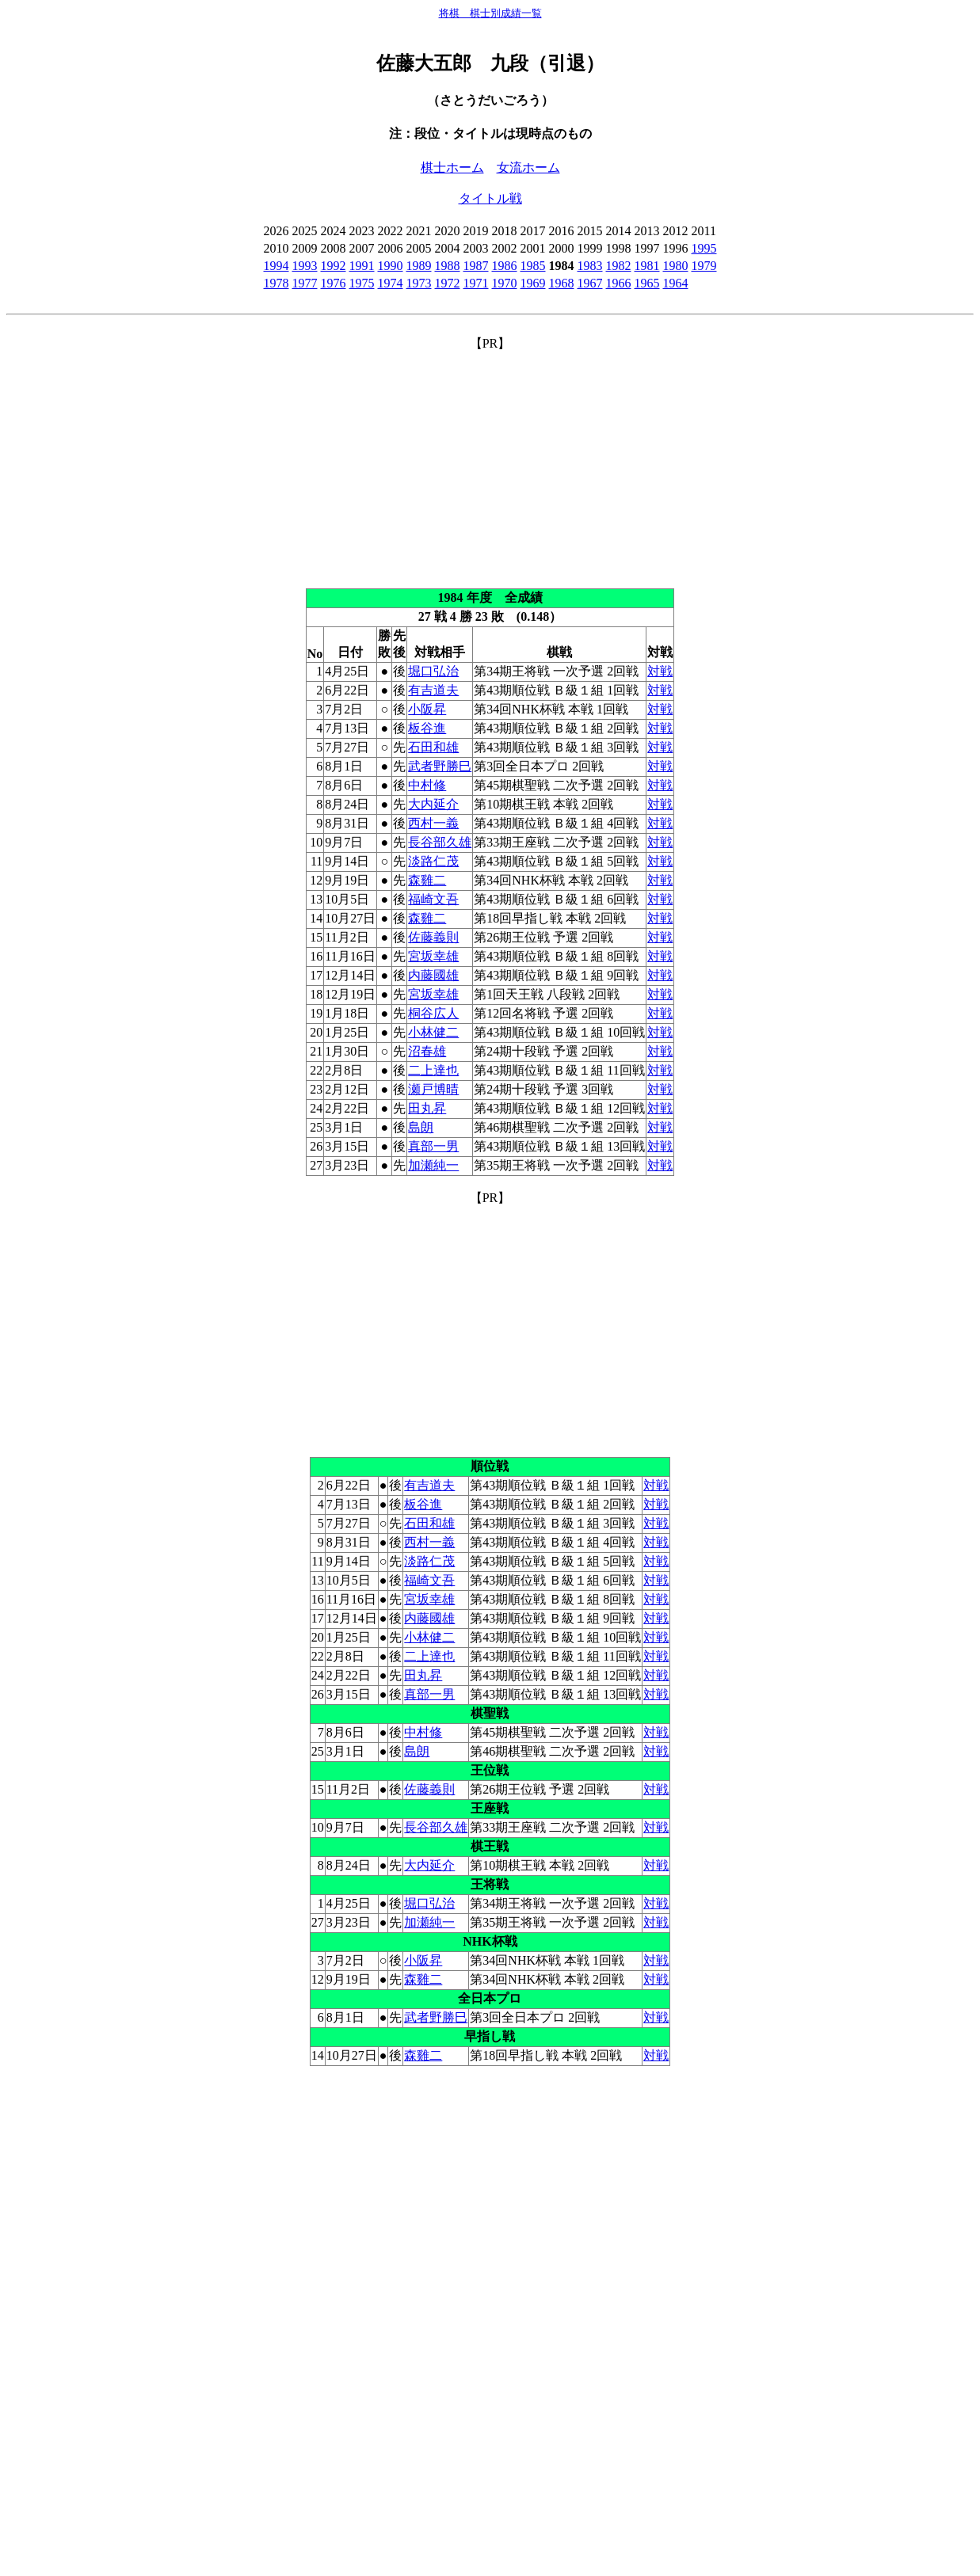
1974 (390, 283)
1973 (419, 283)
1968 (561, 283)
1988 (447, 265)
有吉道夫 (433, 690)
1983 (590, 265)
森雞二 (427, 880)
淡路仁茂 (433, 861)
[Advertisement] (490, 463)
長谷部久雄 (439, 842)
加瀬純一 (433, 1165)
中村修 (427, 785)
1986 (504, 265)
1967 (590, 283)
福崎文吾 (433, 899)
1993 (305, 265)
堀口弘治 (433, 671)
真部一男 (433, 1146)
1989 (419, 265)
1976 (333, 283)
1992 (333, 265)
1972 (447, 283)
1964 (675, 283)
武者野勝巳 (439, 766)
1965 (647, 283)
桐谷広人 (433, 1013)
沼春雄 (427, 1051)
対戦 (660, 671)
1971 (476, 283)
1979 (704, 265)
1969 (533, 283)
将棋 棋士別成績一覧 (490, 13)
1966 (618, 283)
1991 (362, 265)
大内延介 (433, 804)
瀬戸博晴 (433, 1089)
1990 (390, 265)
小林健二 (433, 1032)
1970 (504, 283)
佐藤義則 (433, 937)
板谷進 (427, 728)
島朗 (420, 1127)
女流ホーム (528, 167)
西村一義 (433, 823)
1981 (647, 265)
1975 (362, 283)
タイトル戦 (490, 198)
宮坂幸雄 (433, 956)
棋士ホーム (452, 167)
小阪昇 (427, 709)
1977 (305, 283)
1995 (704, 248)
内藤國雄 (433, 975)
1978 (276, 283)
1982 (618, 265)
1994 (276, 265)
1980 (675, 265)
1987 (476, 265)
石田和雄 (433, 747)
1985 (533, 265)
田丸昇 (427, 1108)
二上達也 (433, 1070)
